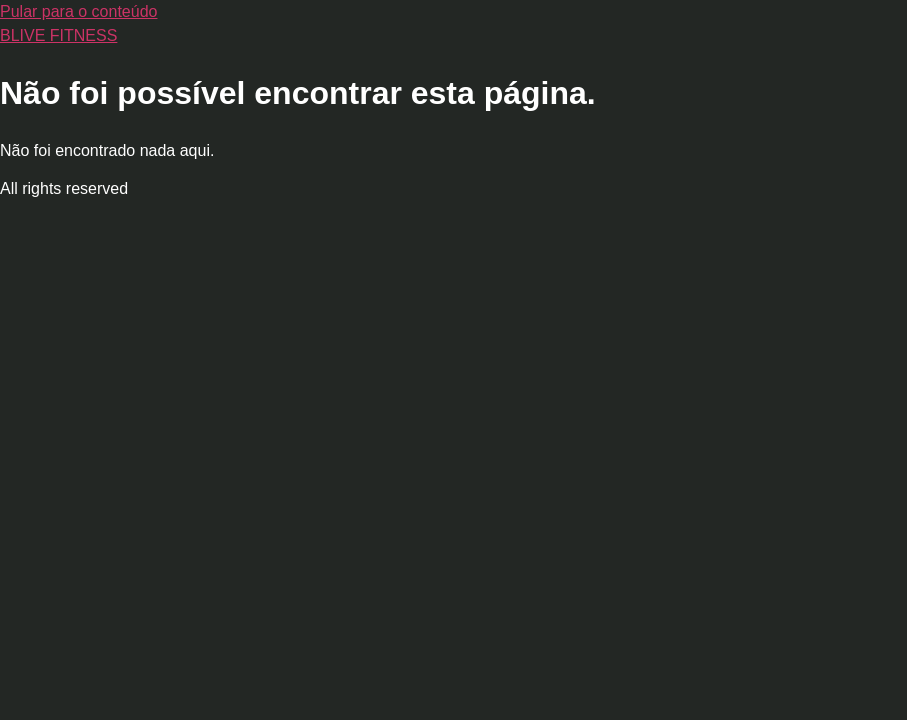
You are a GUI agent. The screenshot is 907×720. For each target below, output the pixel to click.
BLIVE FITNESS (58, 35)
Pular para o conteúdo (78, 11)
